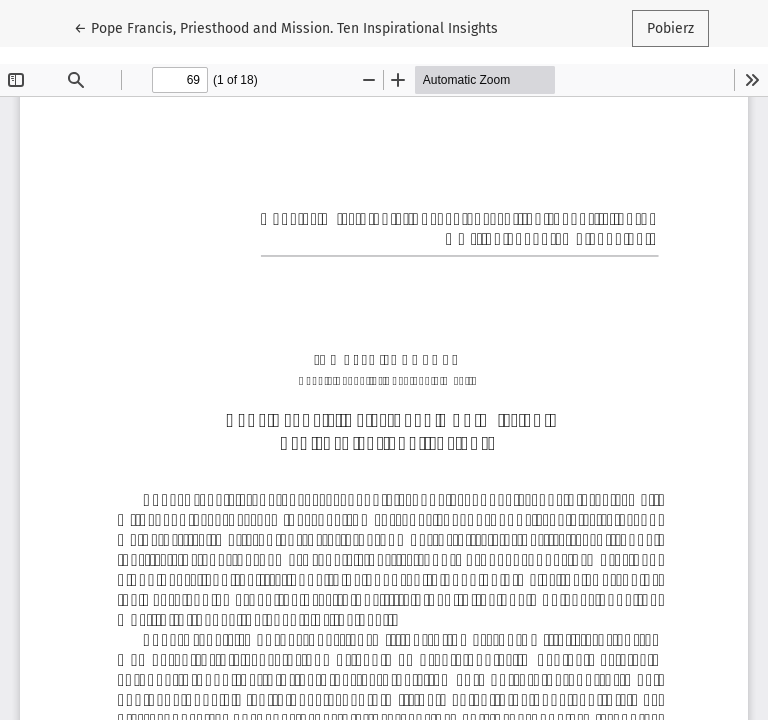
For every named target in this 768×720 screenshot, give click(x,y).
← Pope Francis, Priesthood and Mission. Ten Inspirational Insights (286, 27)
